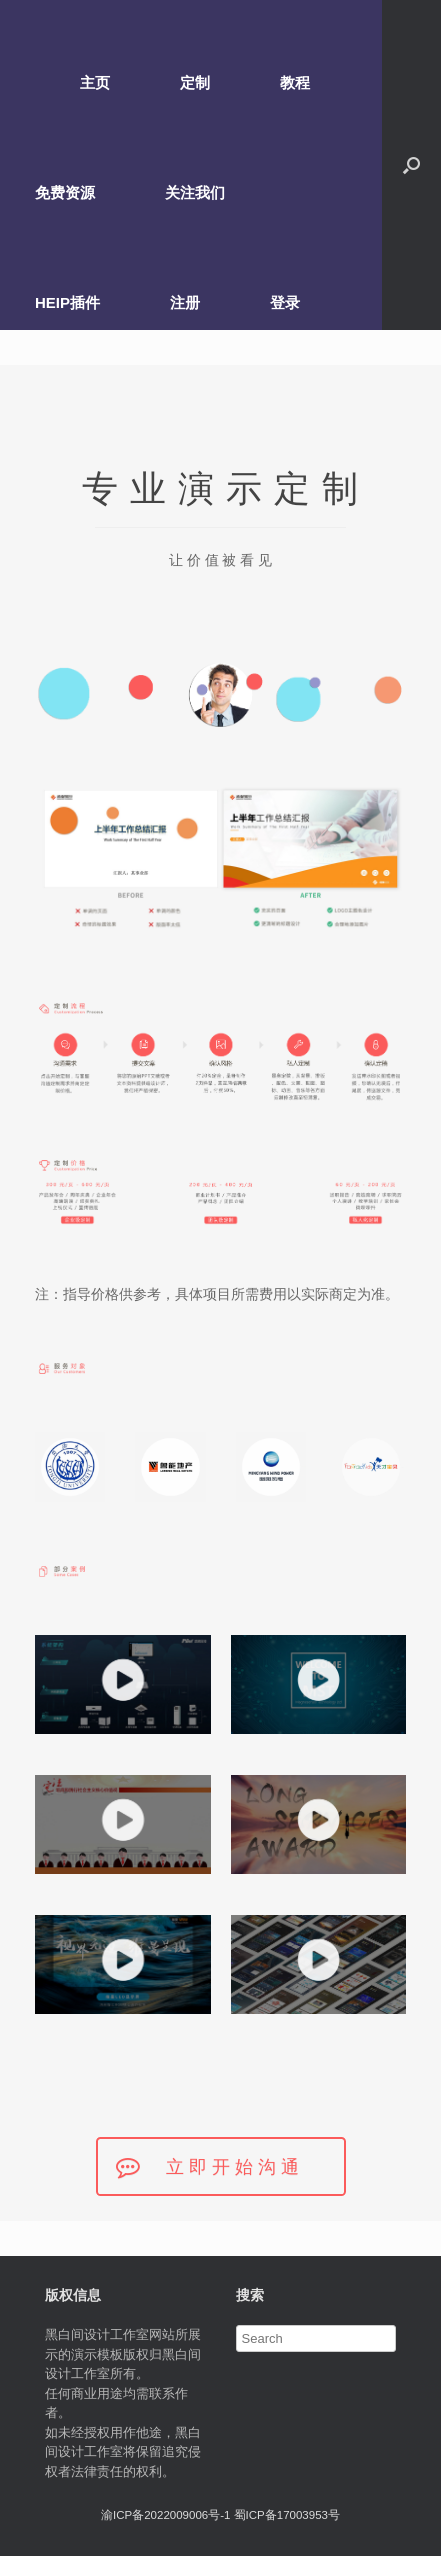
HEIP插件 (67, 302)
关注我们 (195, 192)
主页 (95, 82)
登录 (285, 302)
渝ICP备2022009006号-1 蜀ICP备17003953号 (220, 2515)
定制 (195, 82)
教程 (295, 82)
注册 (185, 302)
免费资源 (65, 192)
